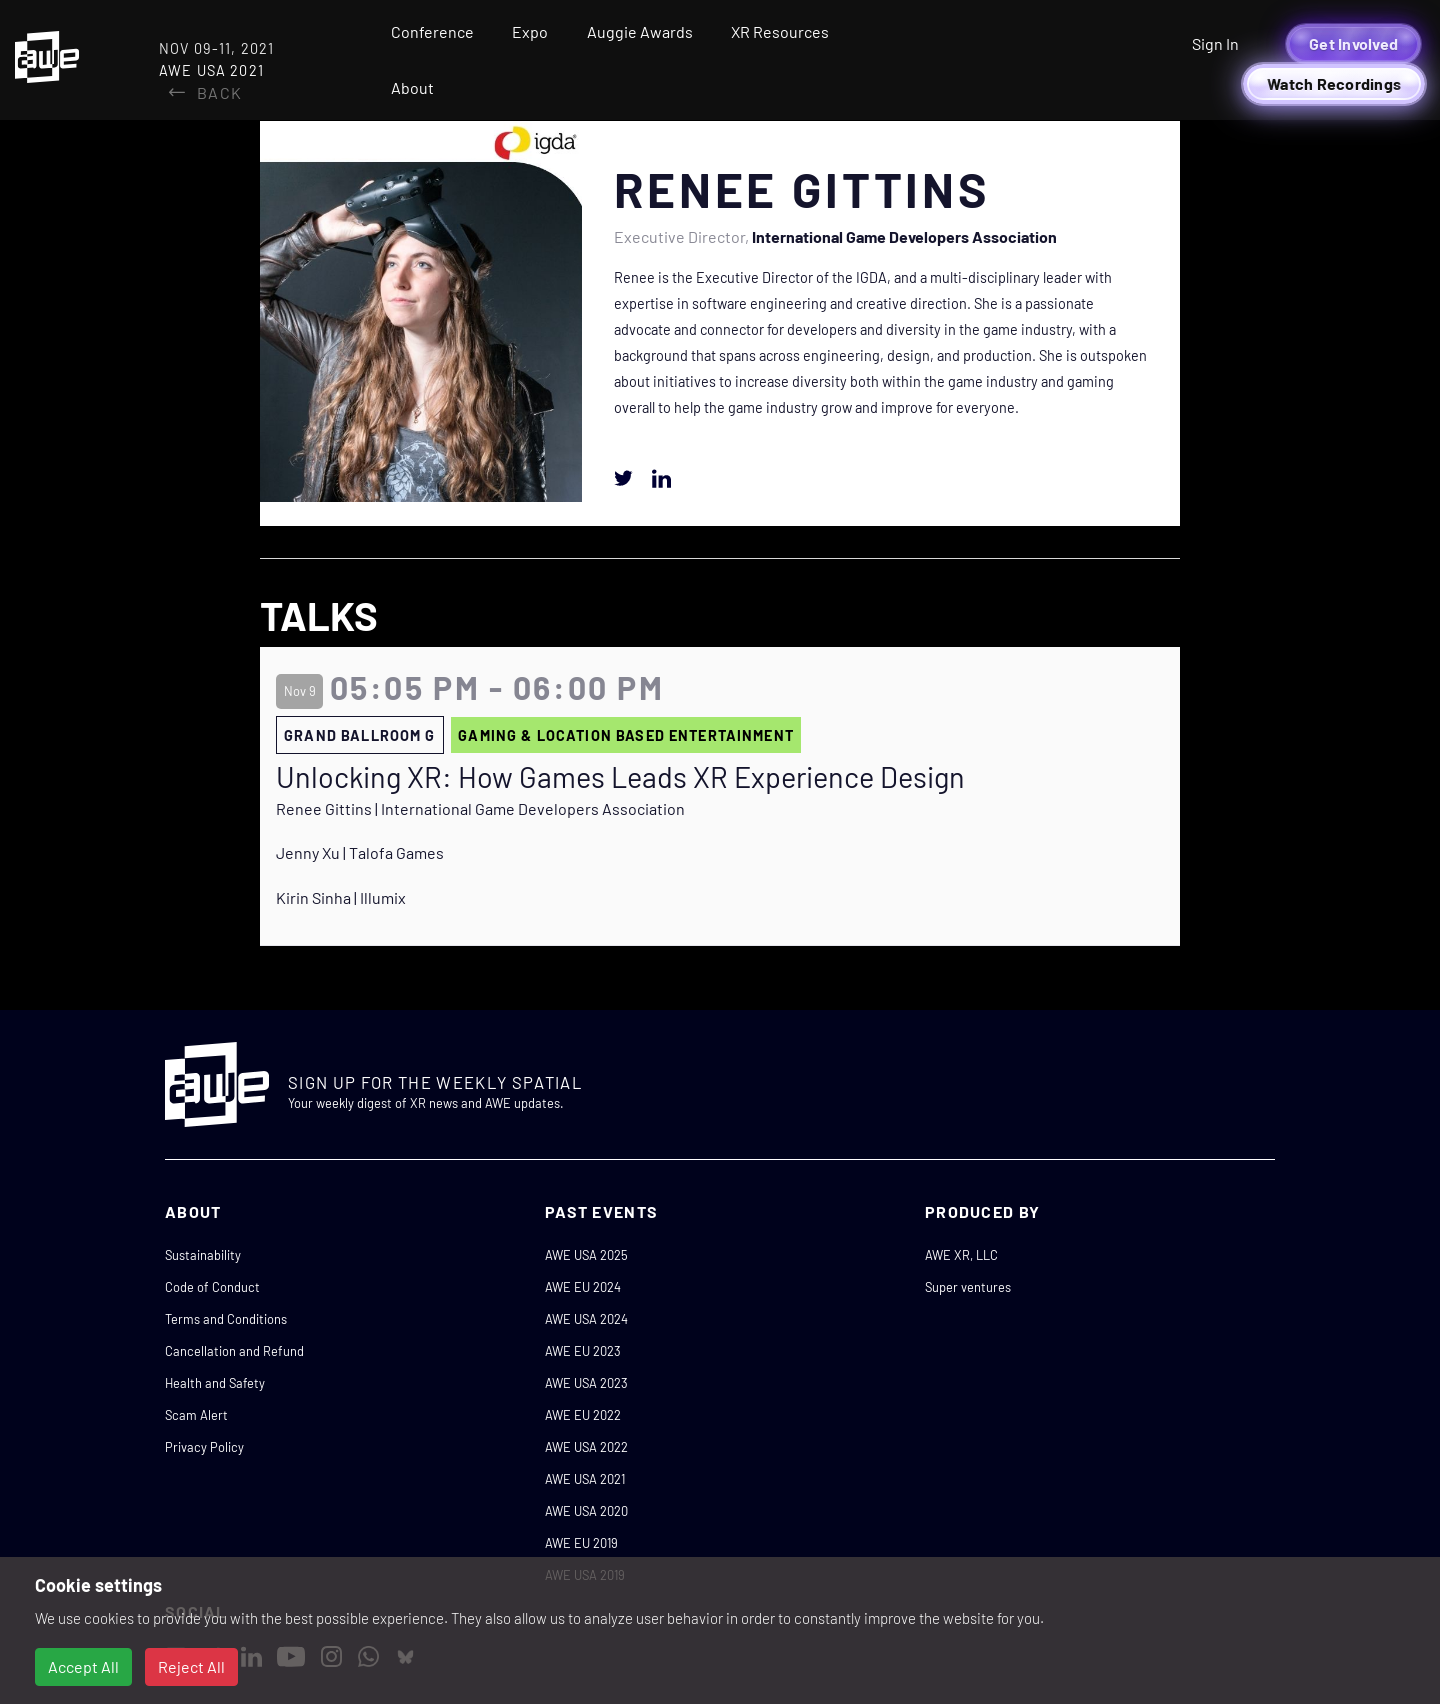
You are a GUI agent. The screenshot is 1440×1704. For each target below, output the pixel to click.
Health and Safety (215, 1383)
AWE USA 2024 (586, 1319)
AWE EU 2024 (583, 1287)
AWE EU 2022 (583, 1415)
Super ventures (968, 1287)
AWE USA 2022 (586, 1447)
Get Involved (1353, 43)
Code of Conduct (212, 1287)
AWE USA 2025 (586, 1255)
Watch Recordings (1334, 83)
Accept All (83, 1666)
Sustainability (203, 1255)
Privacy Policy (204, 1447)
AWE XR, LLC (961, 1255)
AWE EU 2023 (583, 1351)
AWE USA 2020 (586, 1511)
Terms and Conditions (226, 1319)
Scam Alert (196, 1415)
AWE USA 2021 (585, 1479)
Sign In (1215, 43)
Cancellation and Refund (234, 1351)
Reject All (191, 1666)
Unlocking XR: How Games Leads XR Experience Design (620, 777)
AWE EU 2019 (581, 1543)
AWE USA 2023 (586, 1383)
